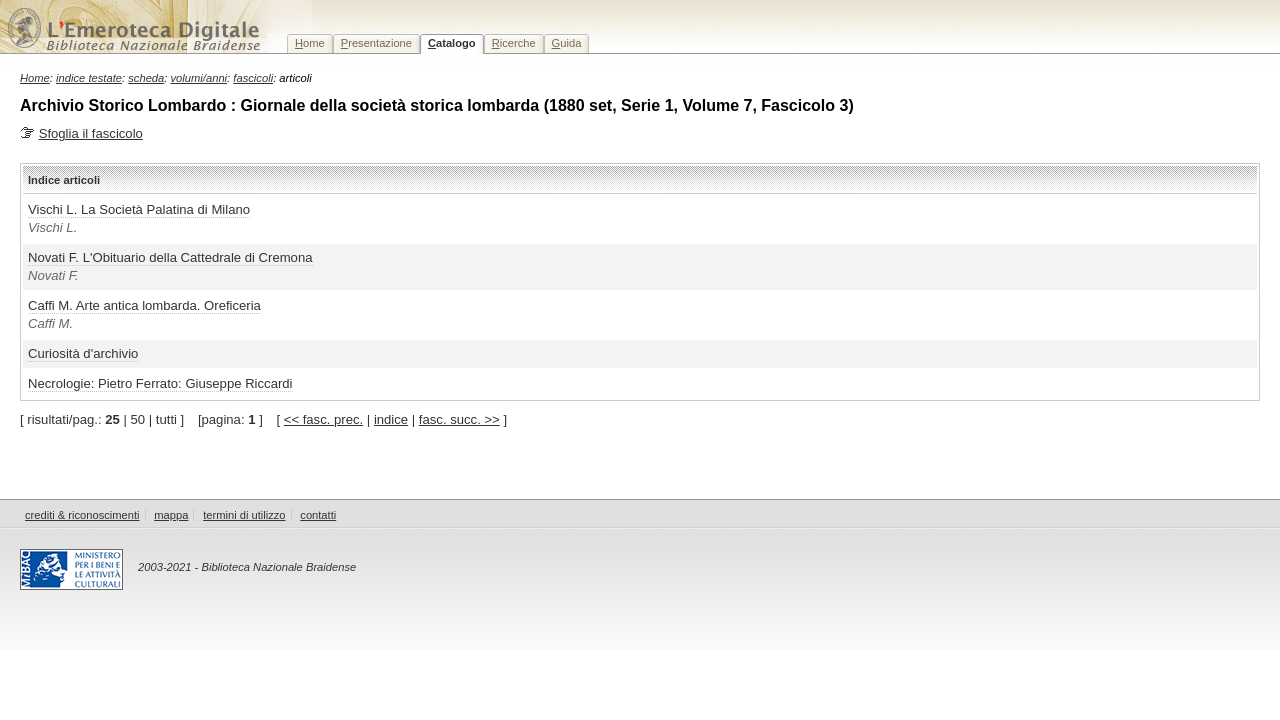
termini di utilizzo (244, 515)
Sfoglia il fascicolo (91, 133)
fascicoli (253, 78)
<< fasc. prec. (323, 419)
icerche (514, 43)
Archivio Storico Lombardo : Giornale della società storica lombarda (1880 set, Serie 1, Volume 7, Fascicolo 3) (437, 105)
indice (391, 419)
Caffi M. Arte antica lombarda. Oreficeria (144, 305)
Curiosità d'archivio (83, 353)
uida (567, 43)
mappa (171, 515)
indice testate (89, 78)
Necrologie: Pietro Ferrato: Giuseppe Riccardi (160, 383)
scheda (146, 78)
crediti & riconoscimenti (82, 515)
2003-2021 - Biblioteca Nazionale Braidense (247, 567)
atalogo (452, 43)
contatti (318, 515)
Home (35, 78)
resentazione (376, 43)
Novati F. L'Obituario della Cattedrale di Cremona (170, 257)
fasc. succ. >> (459, 419)
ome (310, 43)
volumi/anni (199, 78)
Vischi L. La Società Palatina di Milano (139, 209)
